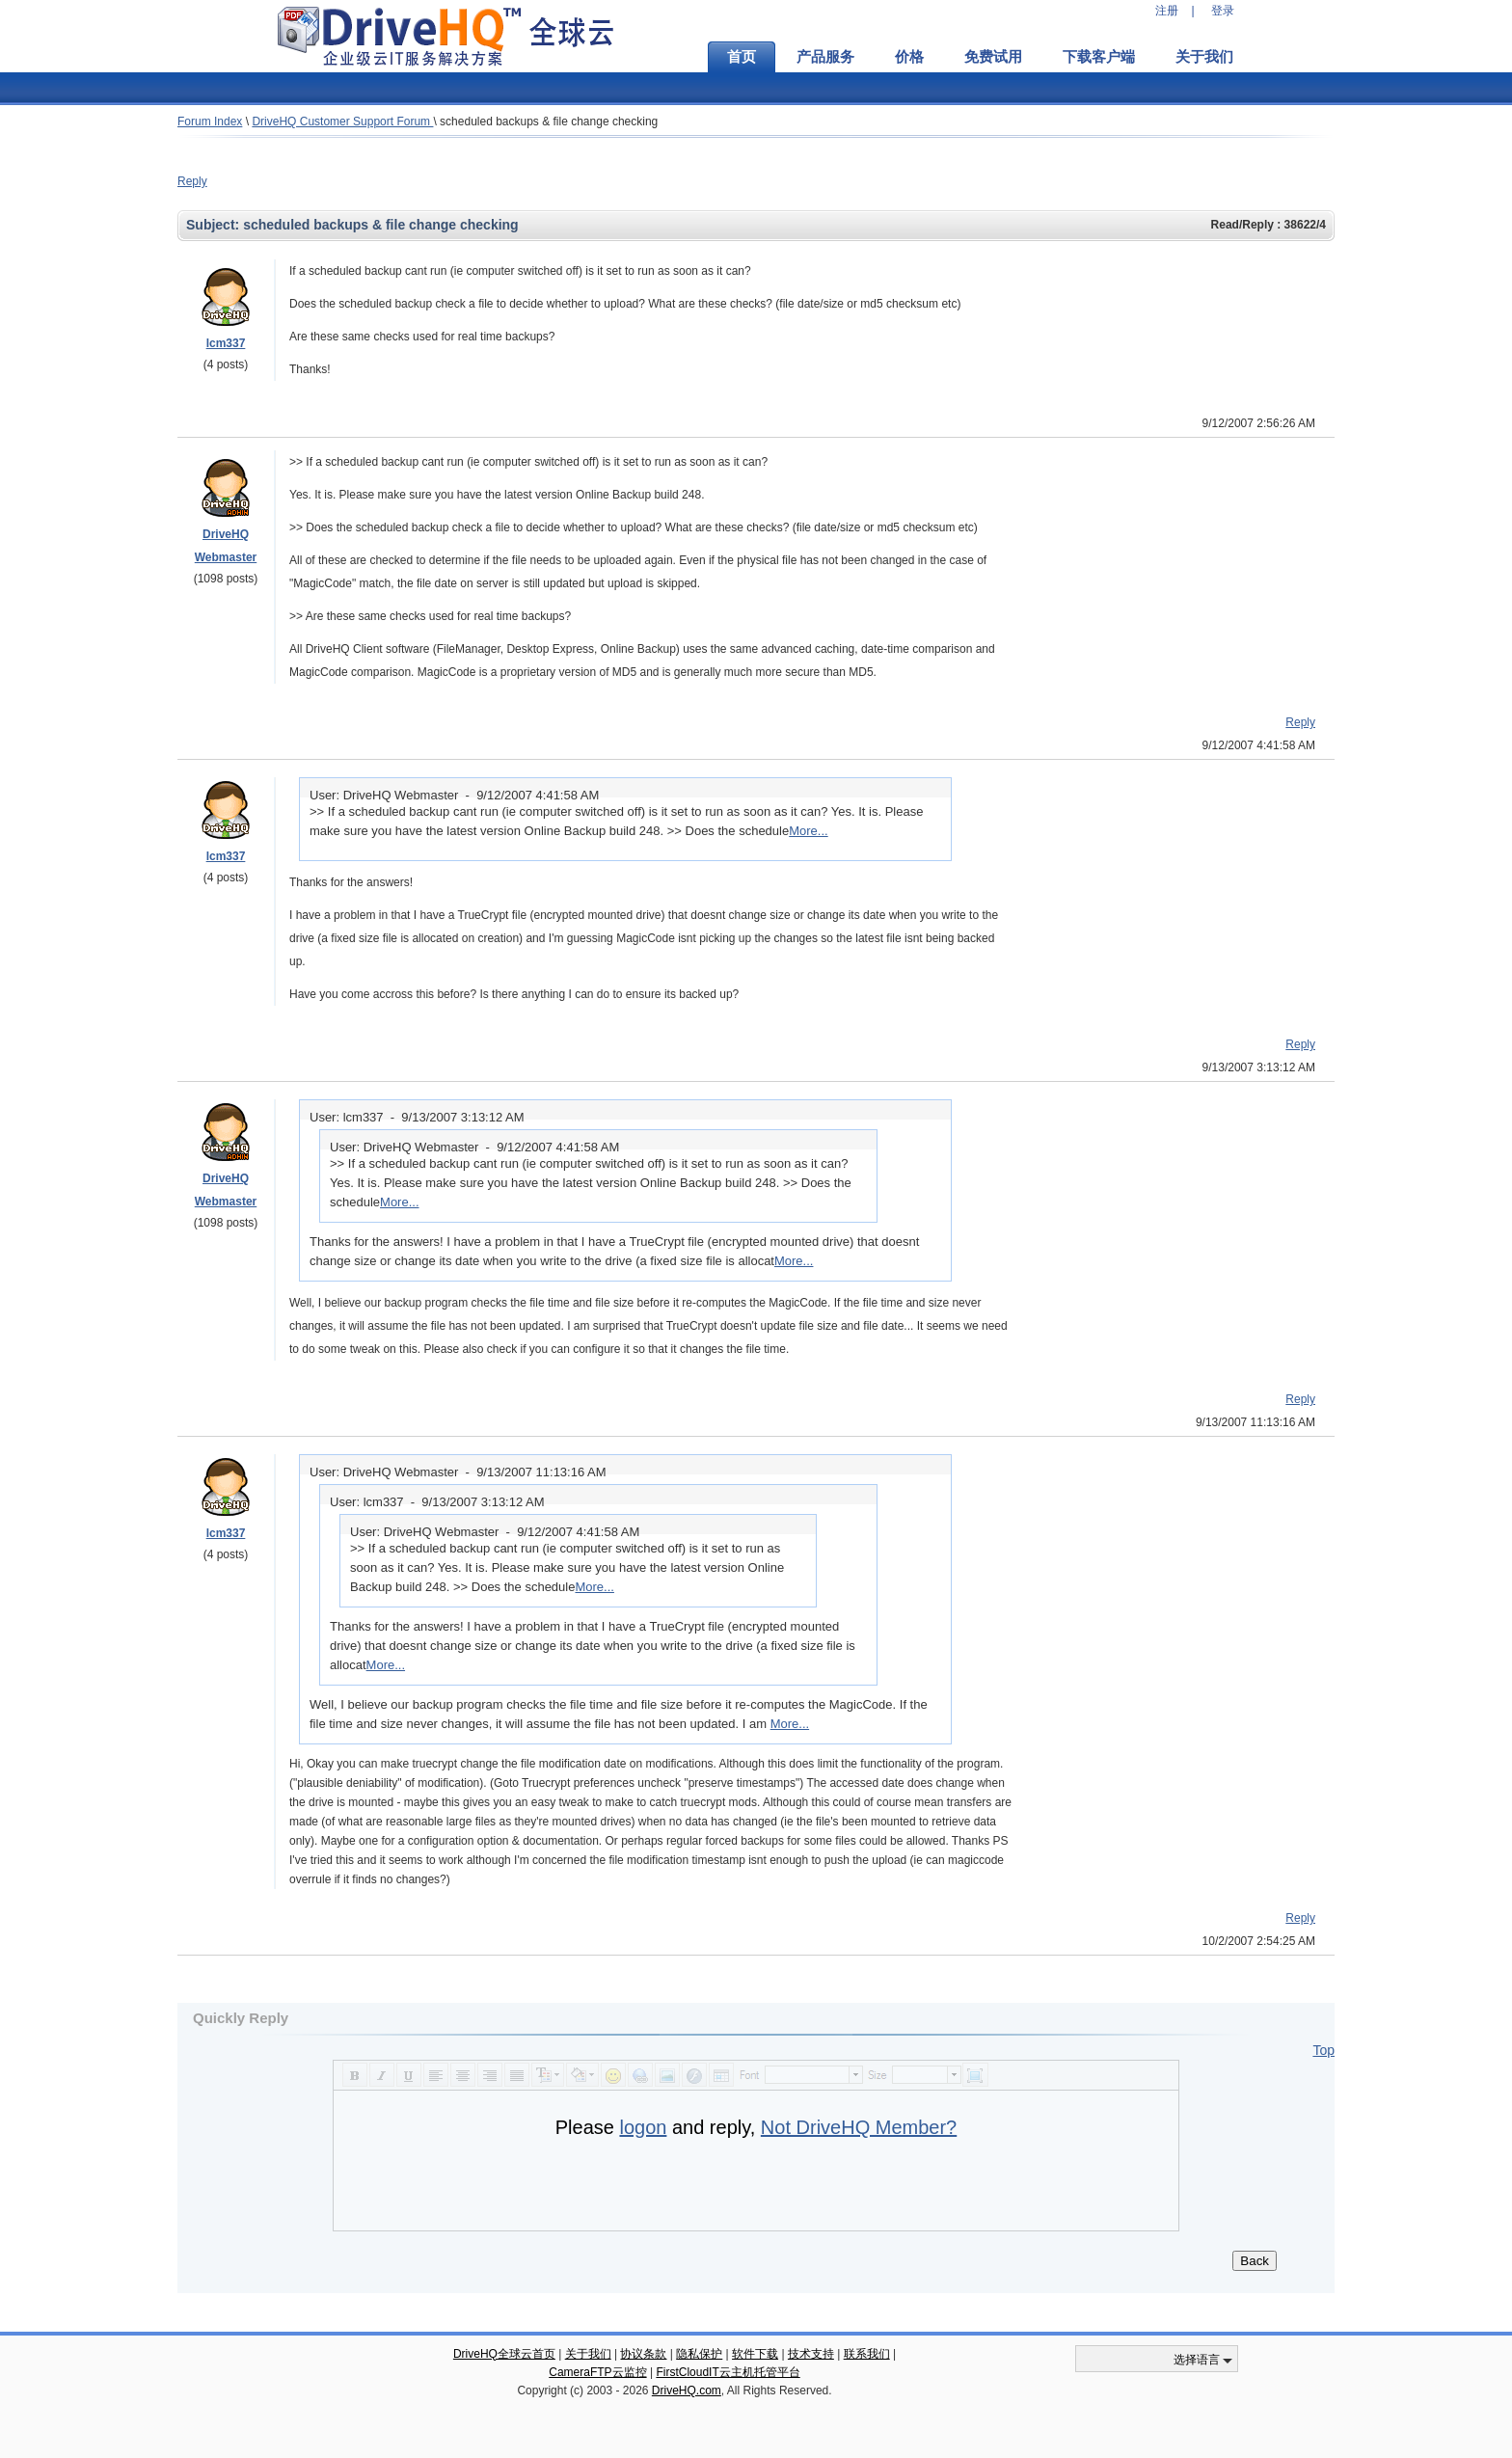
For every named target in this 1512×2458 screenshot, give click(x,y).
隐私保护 (699, 2354)
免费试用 (993, 57)
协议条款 (643, 2354)
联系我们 (867, 2354)
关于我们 (1204, 57)
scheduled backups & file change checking (549, 121)
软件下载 (755, 2354)
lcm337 (226, 343)
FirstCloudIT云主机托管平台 (727, 2372)
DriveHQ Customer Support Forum (342, 121)
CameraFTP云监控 (597, 2372)
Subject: (214, 224)
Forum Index (209, 121)
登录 (1222, 10)
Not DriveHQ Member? (859, 2127)
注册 (1166, 10)
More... (808, 831)
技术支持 (811, 2354)
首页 (741, 57)
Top (1323, 2050)
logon (642, 2127)
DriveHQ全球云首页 (504, 2354)
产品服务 (825, 57)
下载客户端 (1099, 57)
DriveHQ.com (686, 2390)
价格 (909, 57)
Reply (192, 181)
